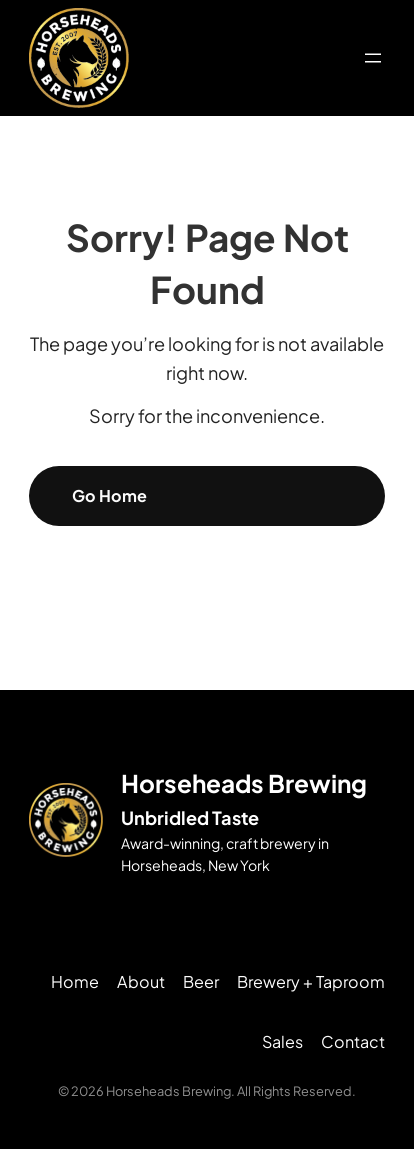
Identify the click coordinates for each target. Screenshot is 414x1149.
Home (75, 981)
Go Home (109, 495)
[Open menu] (373, 58)
